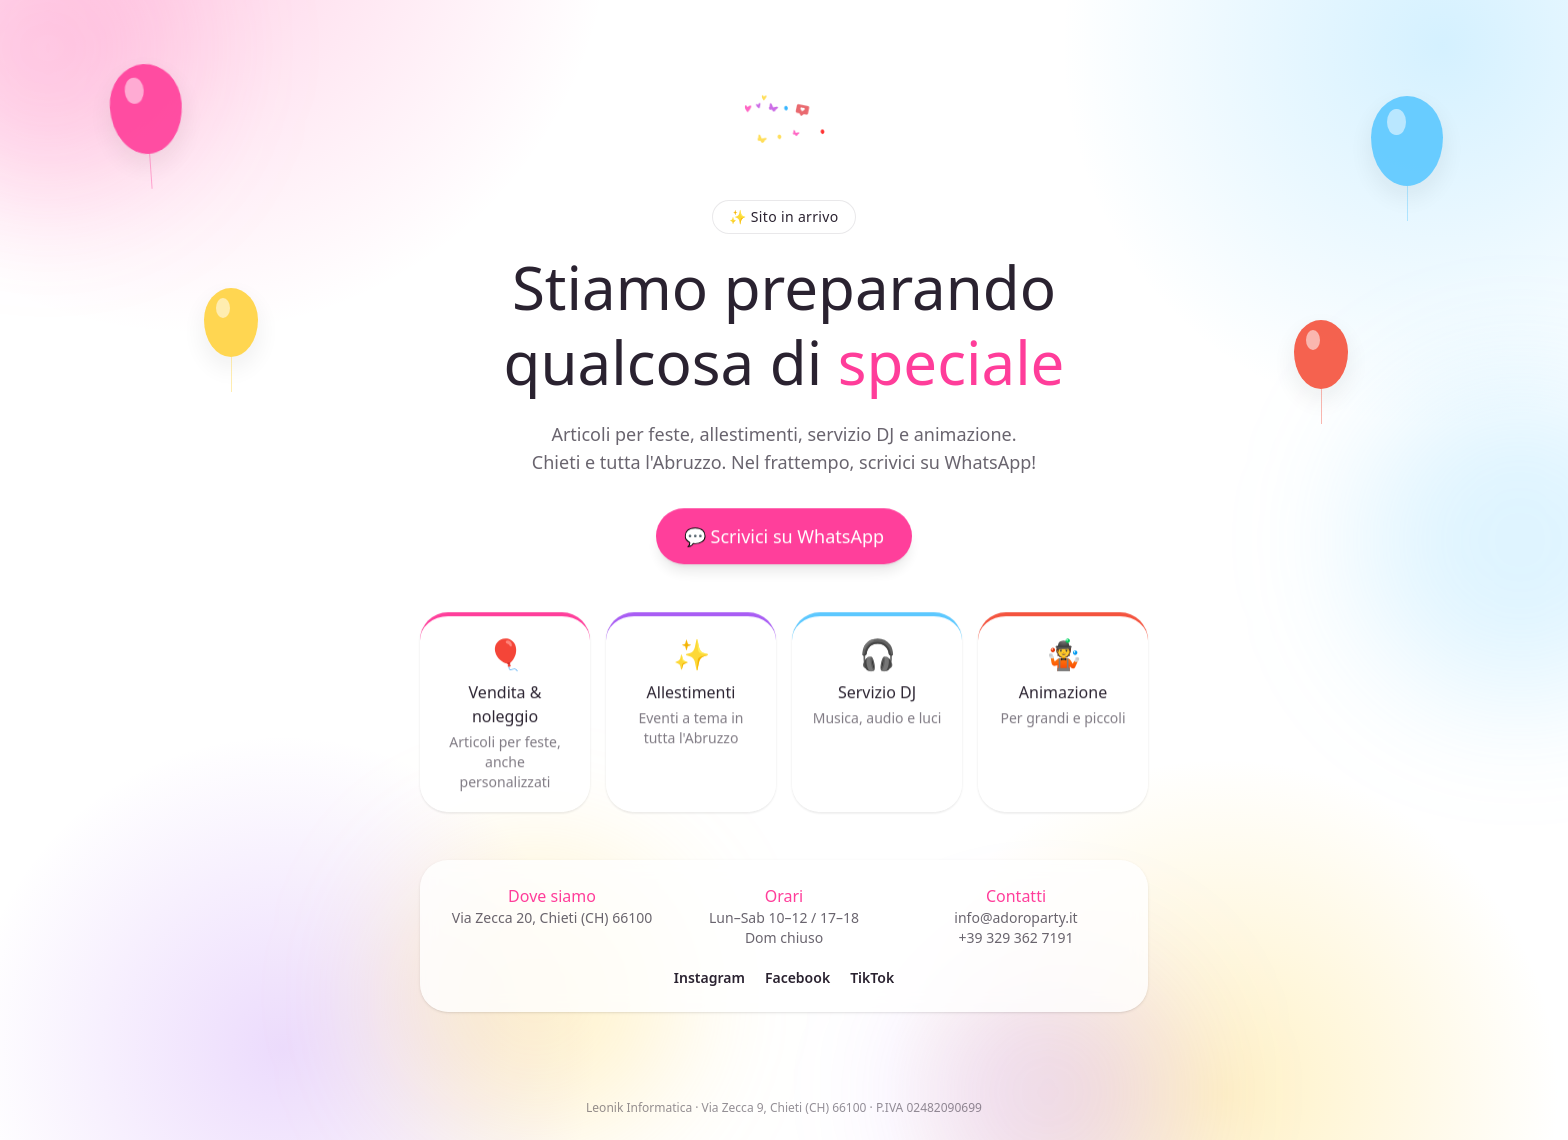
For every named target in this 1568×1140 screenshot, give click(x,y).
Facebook (797, 977)
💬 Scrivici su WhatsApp (784, 539)
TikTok (872, 977)
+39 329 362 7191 (1015, 937)
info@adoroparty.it (1015, 917)
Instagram (709, 977)
